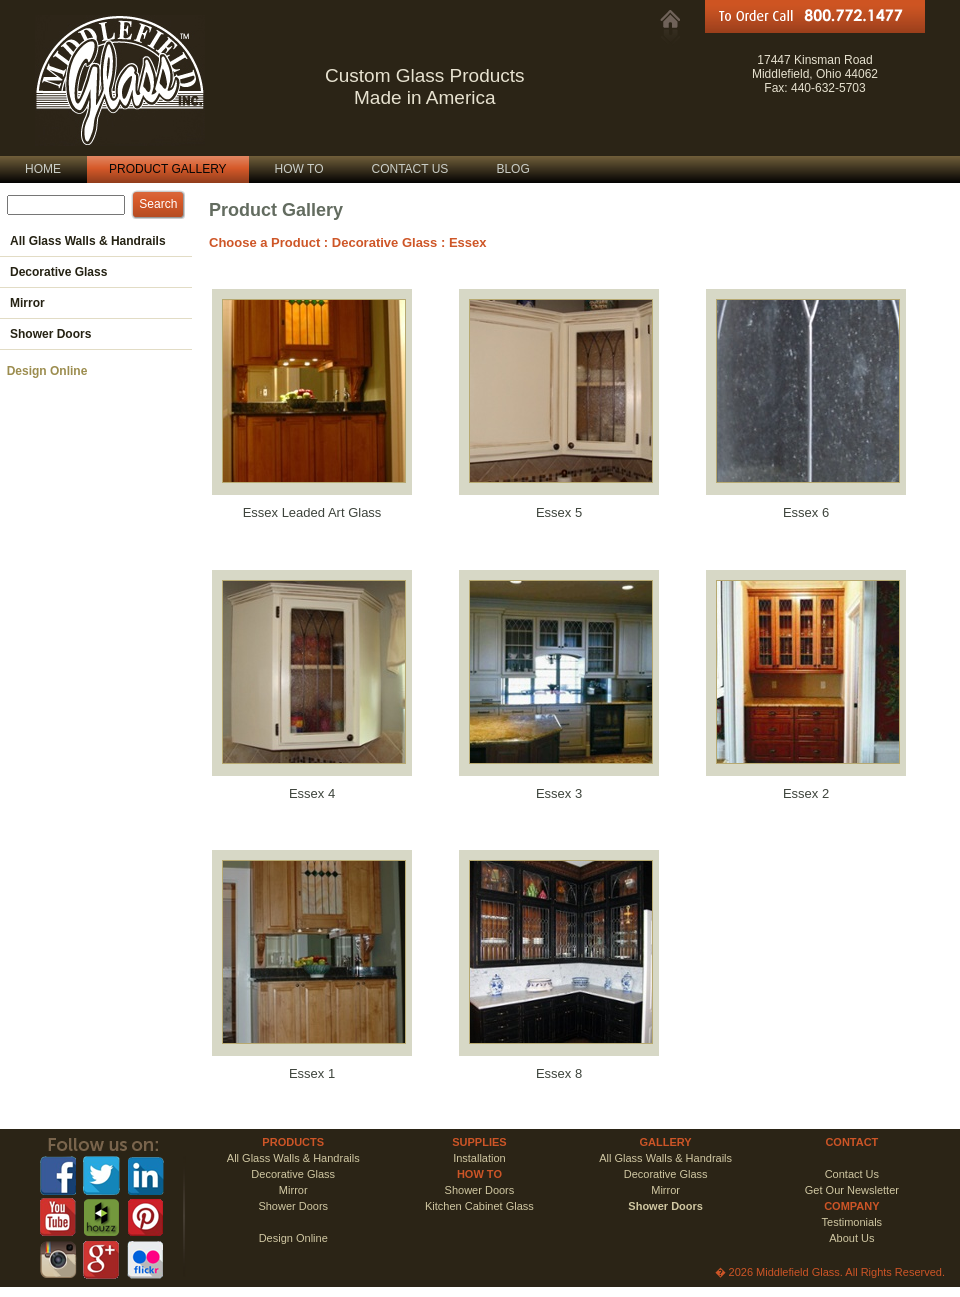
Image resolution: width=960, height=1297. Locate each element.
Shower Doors (480, 1190)
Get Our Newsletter (852, 1190)
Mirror (293, 1190)
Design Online (43, 371)
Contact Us (852, 1174)
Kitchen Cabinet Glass (479, 1206)
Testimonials (852, 1222)
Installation (479, 1158)
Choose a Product (264, 242)
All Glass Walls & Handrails (293, 1158)
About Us (851, 1238)
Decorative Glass (385, 242)
